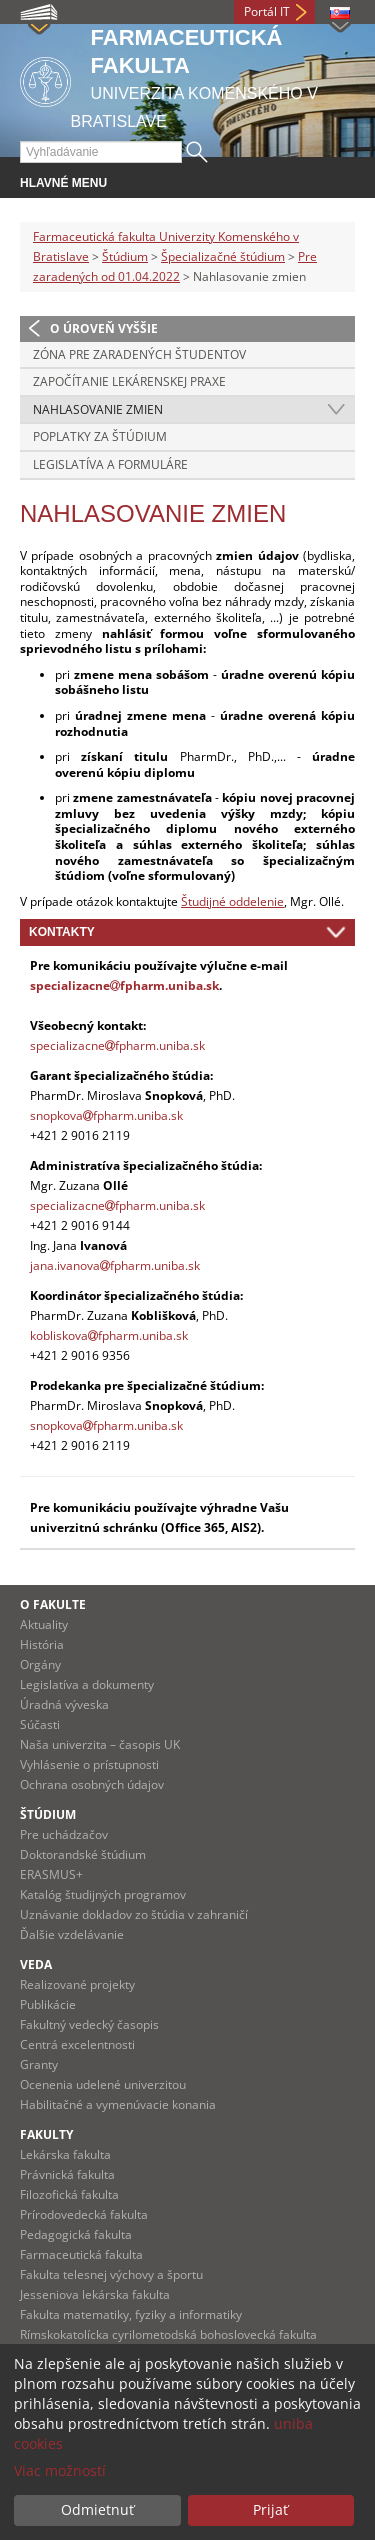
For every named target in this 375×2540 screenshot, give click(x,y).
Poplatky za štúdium (100, 436)
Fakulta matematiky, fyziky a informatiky (131, 2314)
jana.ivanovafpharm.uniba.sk (115, 1265)
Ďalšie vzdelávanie (72, 1934)
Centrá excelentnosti (77, 2044)
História (42, 1644)
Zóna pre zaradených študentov (139, 354)
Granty (39, 2064)
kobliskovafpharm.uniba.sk (109, 1335)
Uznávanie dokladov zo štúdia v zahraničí (134, 1914)
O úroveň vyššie (104, 328)
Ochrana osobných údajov (92, 1784)
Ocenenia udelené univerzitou (103, 2084)
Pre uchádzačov (64, 1834)
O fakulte (53, 1604)
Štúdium (125, 256)
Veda (36, 1964)
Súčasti (40, 1724)
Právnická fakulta (67, 2174)
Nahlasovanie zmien (98, 409)
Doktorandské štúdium (83, 1854)
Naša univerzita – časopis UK (100, 1744)
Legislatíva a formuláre (110, 464)
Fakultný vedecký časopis (89, 2024)
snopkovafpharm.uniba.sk (106, 1115)
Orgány (40, 1664)
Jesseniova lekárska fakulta (95, 2294)
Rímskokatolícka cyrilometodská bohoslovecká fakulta (168, 2334)
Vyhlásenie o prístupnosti (89, 1764)
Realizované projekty (77, 1984)
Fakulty (46, 2134)
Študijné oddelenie (232, 901)
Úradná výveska (64, 1704)
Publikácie (48, 2004)
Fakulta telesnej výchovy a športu (111, 2274)
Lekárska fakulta (65, 2154)
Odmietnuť (97, 2509)
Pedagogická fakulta (76, 2234)
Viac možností (60, 2470)
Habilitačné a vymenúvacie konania (118, 2104)
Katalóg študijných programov (103, 1894)
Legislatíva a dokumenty (87, 1684)
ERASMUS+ (51, 1874)
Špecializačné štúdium (223, 256)
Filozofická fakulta (69, 2194)
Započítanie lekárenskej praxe (129, 381)
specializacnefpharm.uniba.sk (124, 985)
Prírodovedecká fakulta (84, 2214)
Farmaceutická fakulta (81, 2254)
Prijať (270, 2509)
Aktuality (44, 1624)
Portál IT (267, 11)
